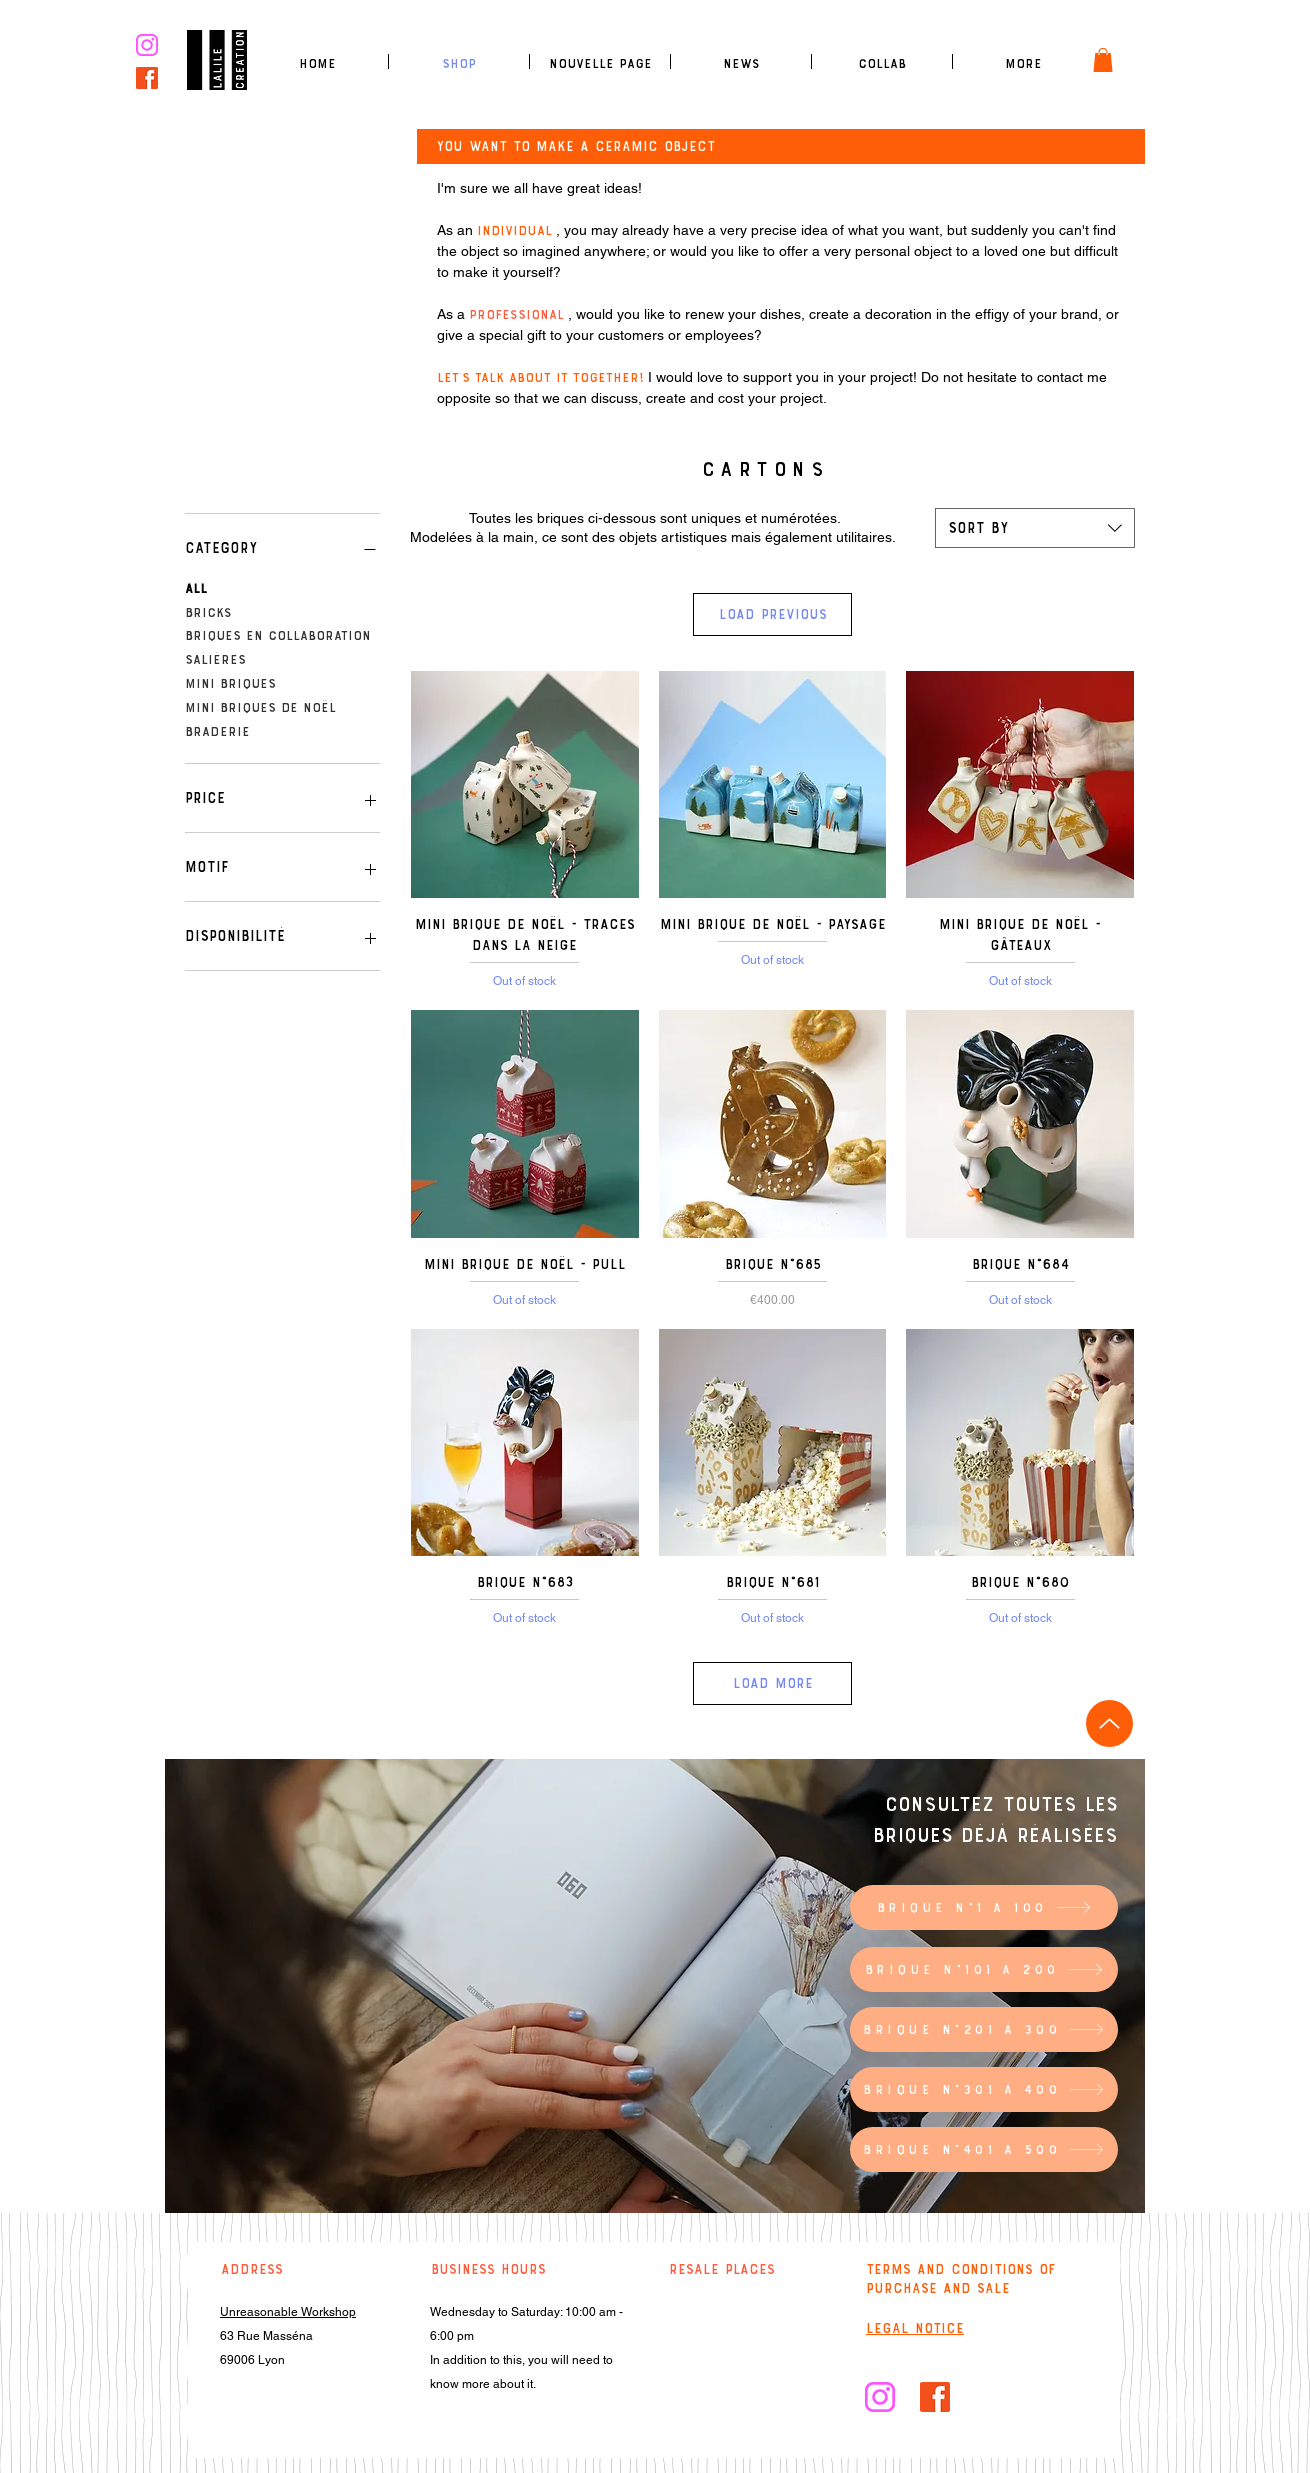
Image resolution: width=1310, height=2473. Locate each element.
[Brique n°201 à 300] (984, 2029)
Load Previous (773, 614)
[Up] (1109, 1723)
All (196, 586)
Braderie (217, 729)
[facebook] (147, 78)
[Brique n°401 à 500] (984, 2149)
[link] (1103, 60)
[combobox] (1035, 528)
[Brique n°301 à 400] (984, 2089)
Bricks (208, 610)
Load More (773, 1683)
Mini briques (230, 681)
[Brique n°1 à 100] (984, 1907)
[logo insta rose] (147, 45)
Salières (215, 657)
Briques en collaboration (278, 633)
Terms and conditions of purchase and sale (961, 2278)
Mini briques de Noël (260, 705)
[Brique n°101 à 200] (984, 1969)
